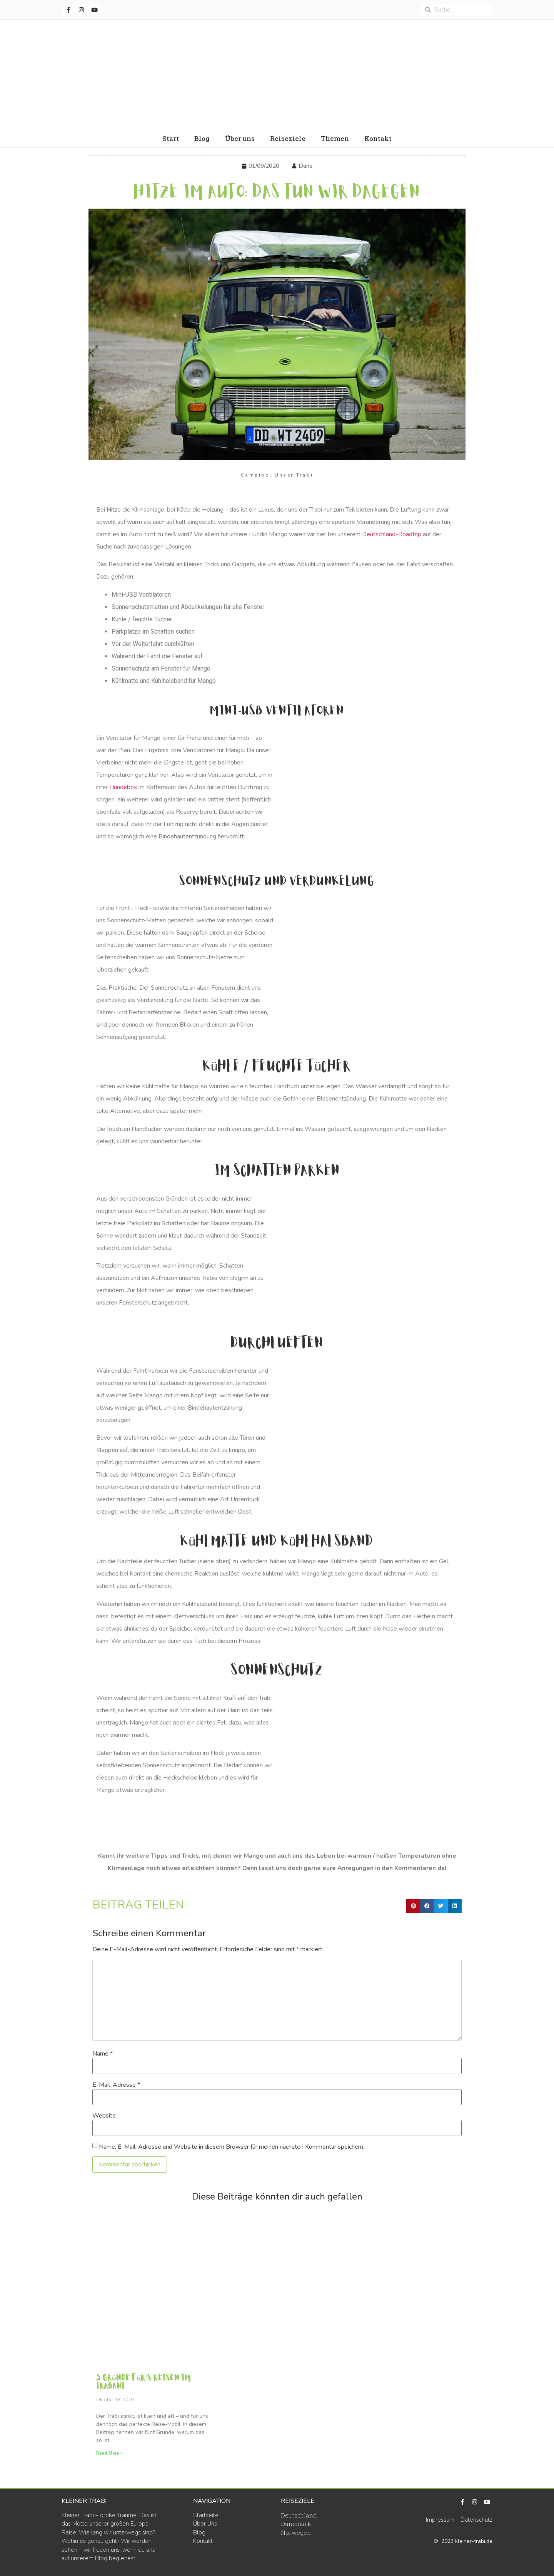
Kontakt (378, 138)
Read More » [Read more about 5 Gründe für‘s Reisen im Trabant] (109, 2453)
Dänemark (296, 2523)
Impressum (440, 2520)
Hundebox (123, 787)
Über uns (240, 138)
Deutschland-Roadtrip (391, 534)
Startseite (206, 2515)
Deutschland (299, 2515)
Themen (335, 138)
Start (170, 138)
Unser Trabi (294, 475)
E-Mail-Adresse (116, 2085)
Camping (255, 475)
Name (102, 2054)
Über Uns (205, 2523)
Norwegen (296, 2532)
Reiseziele (287, 138)
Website (104, 2116)
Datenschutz (476, 2520)
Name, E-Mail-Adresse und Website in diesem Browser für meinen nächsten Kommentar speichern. (231, 2147)
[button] (413, 1906)
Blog (202, 138)
